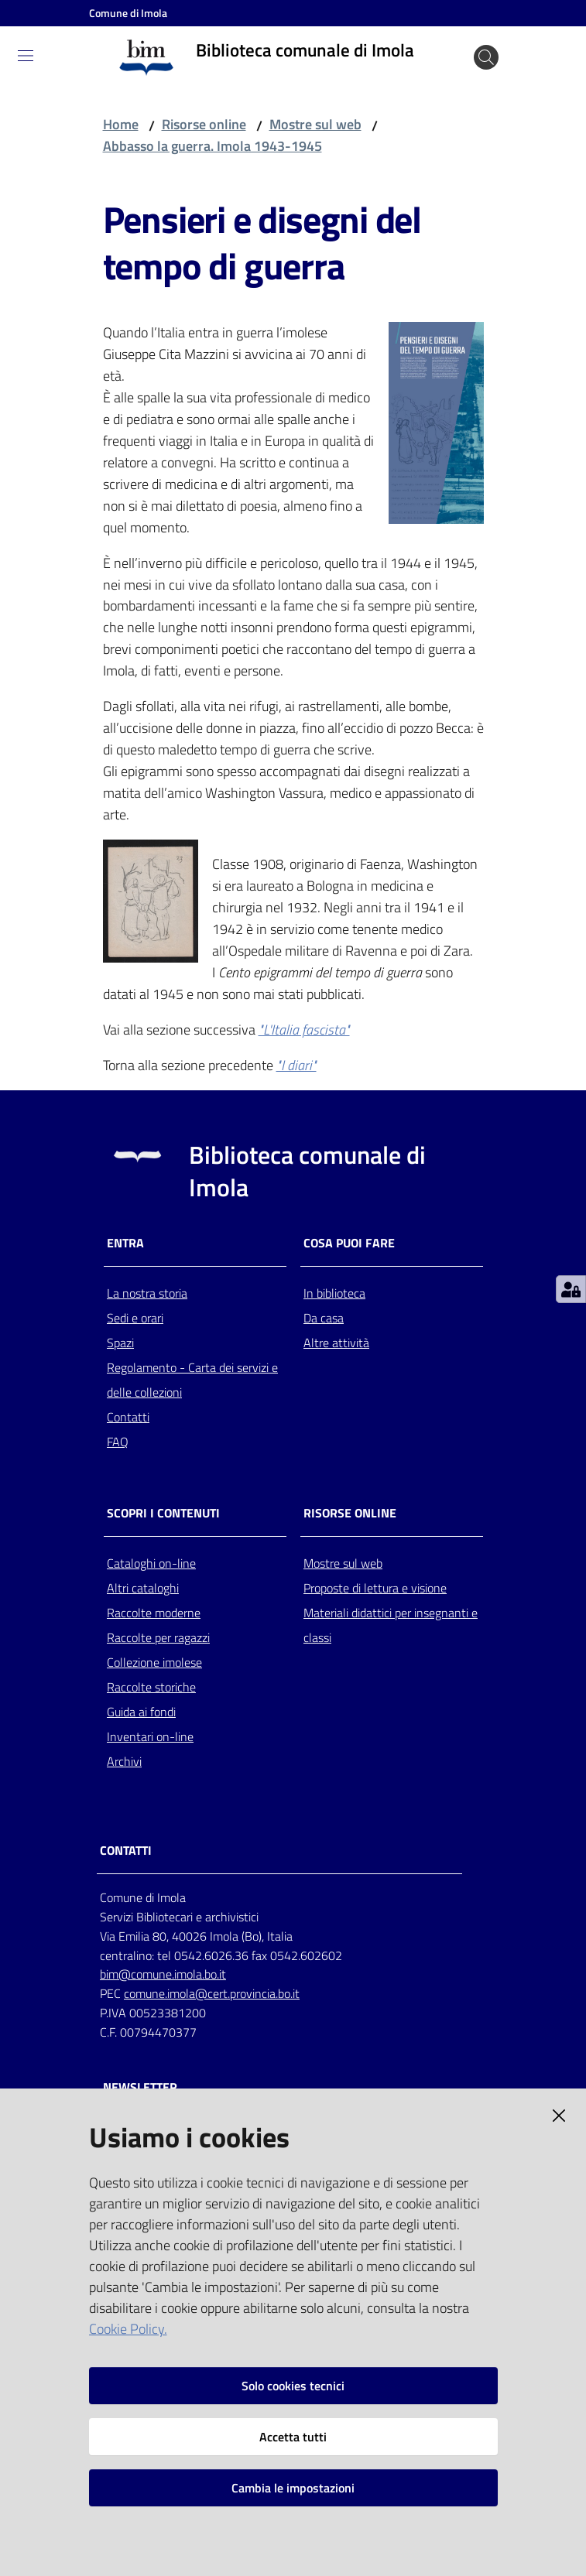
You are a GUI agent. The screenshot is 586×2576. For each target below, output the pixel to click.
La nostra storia (147, 1293)
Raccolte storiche (151, 1687)
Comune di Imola (128, 13)
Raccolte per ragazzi (158, 1637)
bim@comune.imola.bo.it (163, 1974)
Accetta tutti (293, 2436)
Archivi (124, 1761)
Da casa (323, 1318)
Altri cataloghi (143, 1588)
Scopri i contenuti (163, 1513)
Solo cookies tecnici (293, 2385)
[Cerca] (486, 57)
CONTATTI (126, 1850)
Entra (125, 1243)
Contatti (128, 1417)
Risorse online (204, 124)
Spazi (120, 1342)
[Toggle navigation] (25, 55)
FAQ (118, 1441)
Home (121, 124)
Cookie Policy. (128, 2328)
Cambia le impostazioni (293, 2488)
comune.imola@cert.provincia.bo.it (212, 1993)
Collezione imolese (154, 1662)
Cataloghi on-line (151, 1563)
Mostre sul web (315, 124)
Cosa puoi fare (349, 1243)
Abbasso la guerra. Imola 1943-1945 (212, 145)
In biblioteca (334, 1293)
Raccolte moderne (153, 1612)
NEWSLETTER (140, 2087)
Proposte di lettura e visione (375, 1588)
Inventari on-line (150, 1736)
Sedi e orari (135, 1318)
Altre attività (336, 1342)
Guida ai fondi (141, 1711)
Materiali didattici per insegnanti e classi (390, 1625)
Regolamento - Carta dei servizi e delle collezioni (192, 1379)
